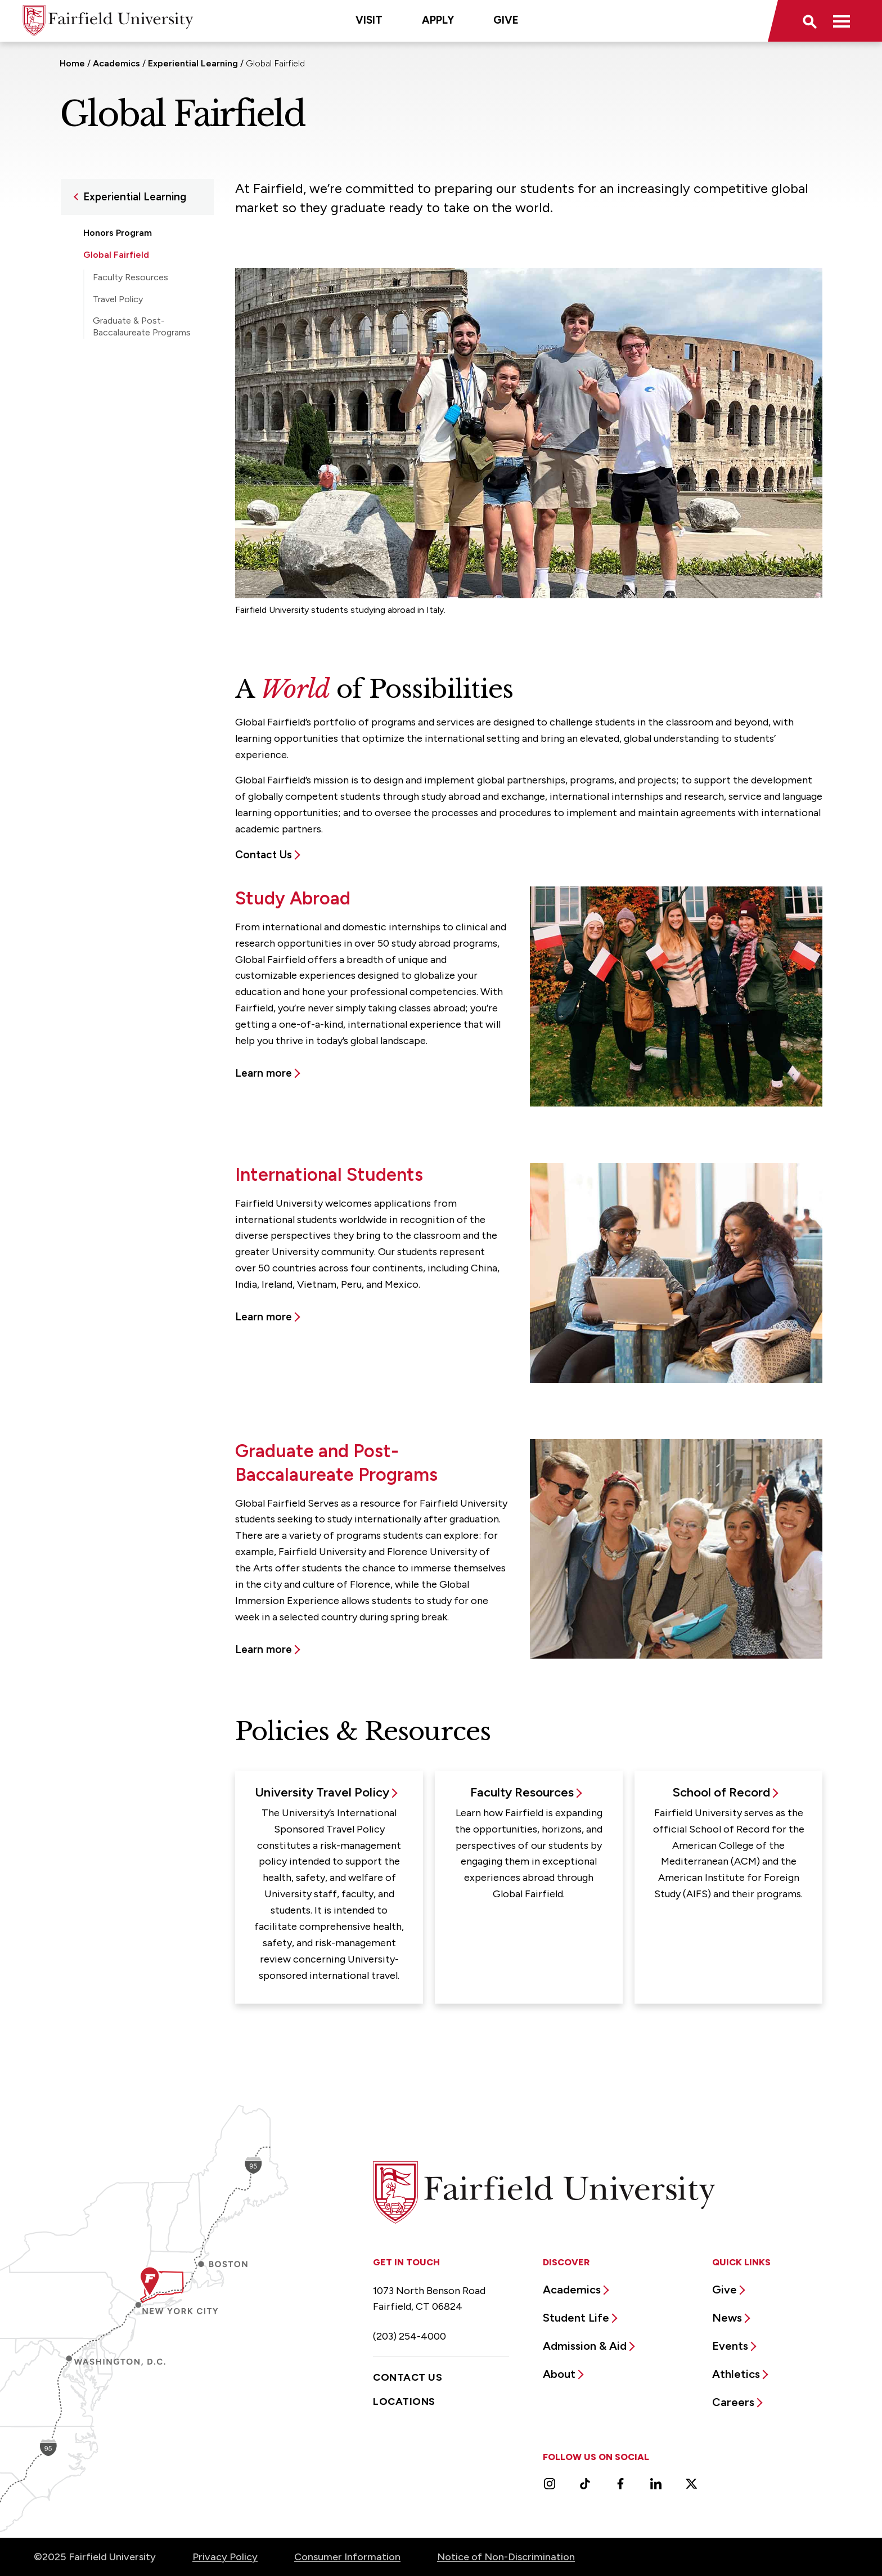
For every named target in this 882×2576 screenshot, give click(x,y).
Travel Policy (118, 299)
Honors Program (117, 232)
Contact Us (263, 854)
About (559, 2374)
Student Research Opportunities (121, 385)
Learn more (263, 1073)
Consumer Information (347, 2557)
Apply (438, 20)
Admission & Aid (585, 2346)
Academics (116, 63)
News (727, 2317)
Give (506, 20)
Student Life (576, 2317)
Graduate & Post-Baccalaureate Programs (142, 326)
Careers (733, 2402)
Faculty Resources (130, 277)
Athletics (736, 2374)
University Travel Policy (322, 1792)
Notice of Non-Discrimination (506, 2557)
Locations (404, 2401)
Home (72, 63)
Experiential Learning (193, 63)
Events (730, 2346)
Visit (369, 20)
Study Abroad (120, 353)
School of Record (721, 1792)
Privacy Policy (225, 2557)
